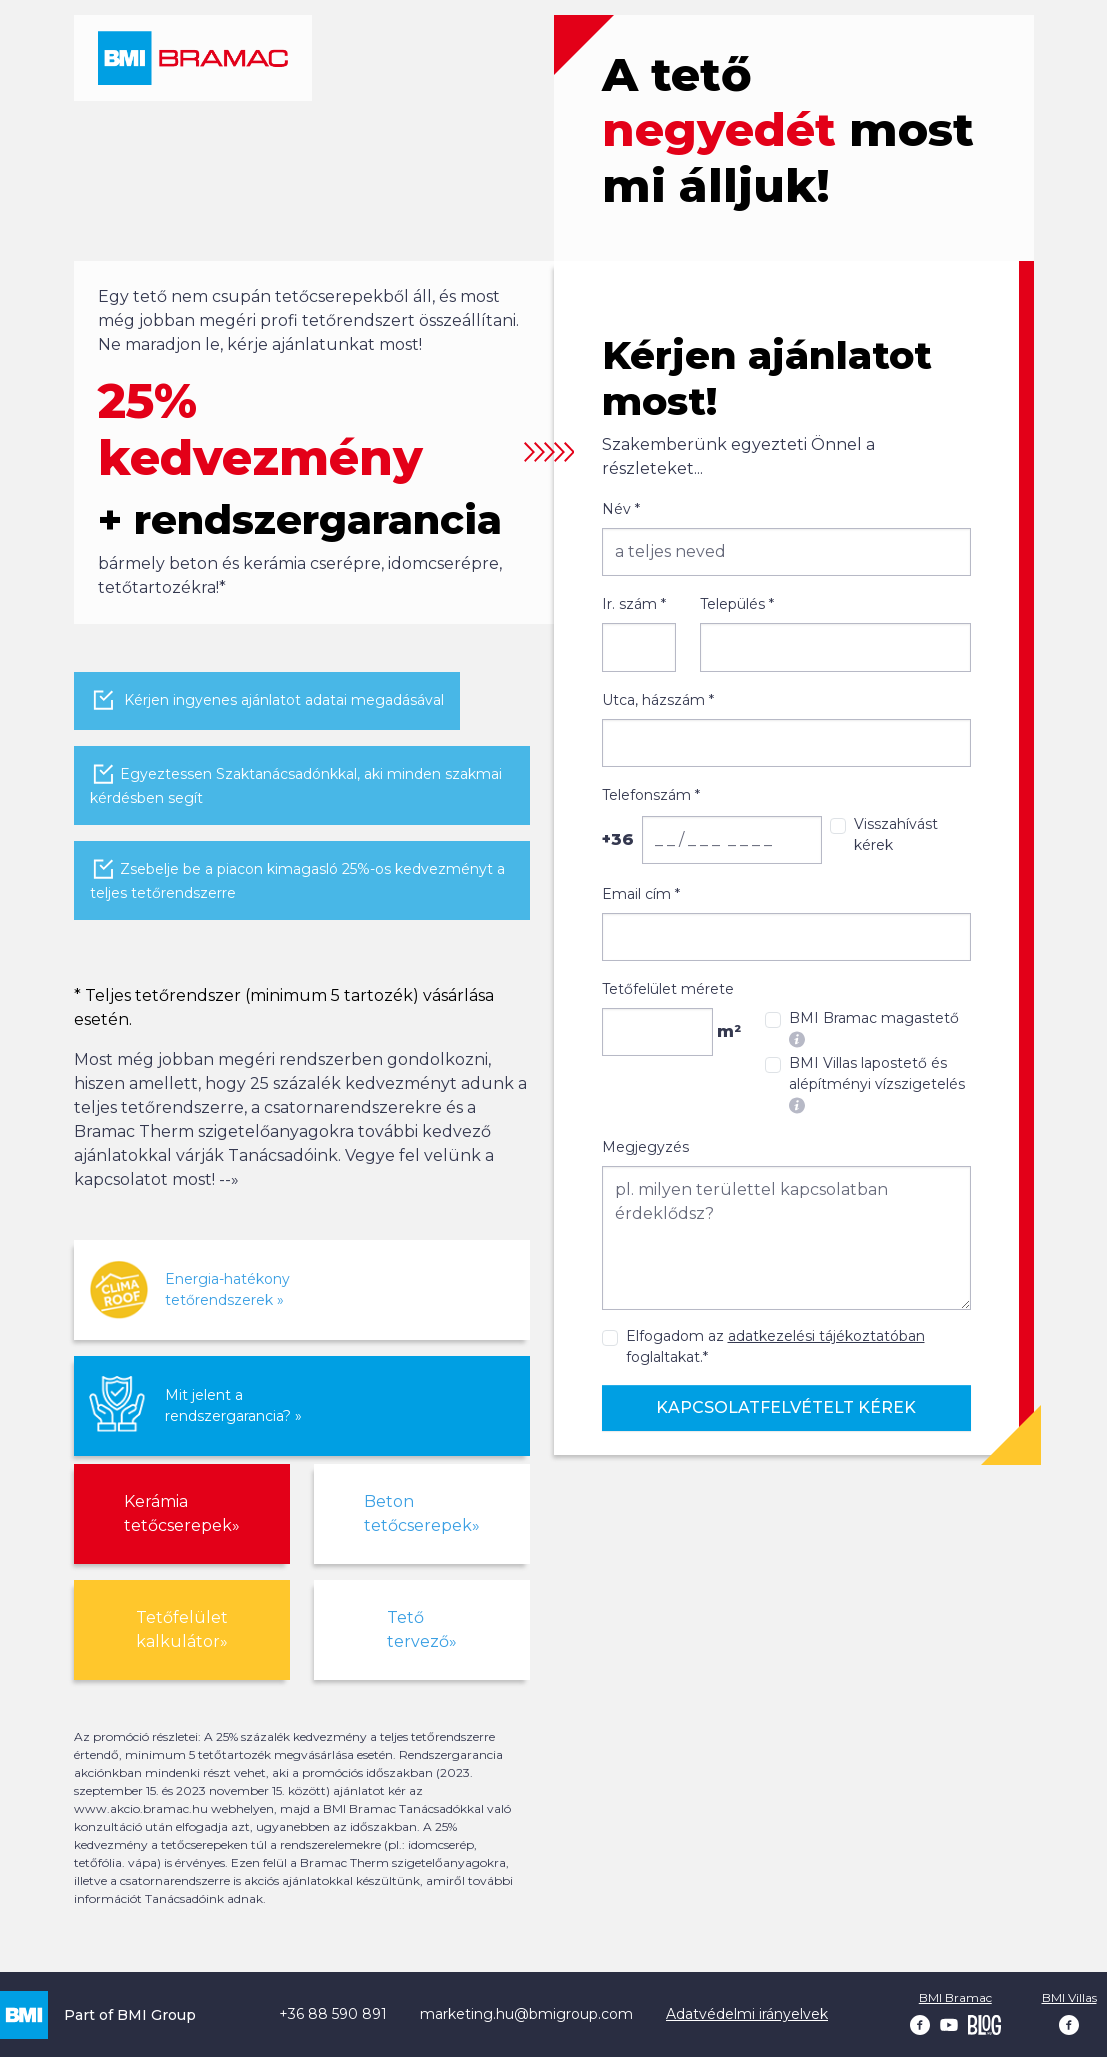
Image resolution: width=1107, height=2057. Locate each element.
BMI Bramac (955, 1997)
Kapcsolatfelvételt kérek (786, 1407)
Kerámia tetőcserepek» (182, 1513)
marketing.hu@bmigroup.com (526, 2014)
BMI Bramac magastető (874, 1028)
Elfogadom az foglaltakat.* (775, 1346)
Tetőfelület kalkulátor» (182, 1629)
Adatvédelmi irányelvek (747, 2014)
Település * (737, 604)
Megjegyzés (645, 1147)
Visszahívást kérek (896, 834)
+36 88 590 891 (333, 2014)
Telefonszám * (651, 795)
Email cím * (641, 894)
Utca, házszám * (658, 700)
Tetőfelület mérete (668, 989)
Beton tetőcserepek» (422, 1513)
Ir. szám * (634, 604)
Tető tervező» (422, 1629)
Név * (621, 509)
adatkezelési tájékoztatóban (826, 1336)
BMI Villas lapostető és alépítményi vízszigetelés (877, 1084)
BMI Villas (1069, 1997)
